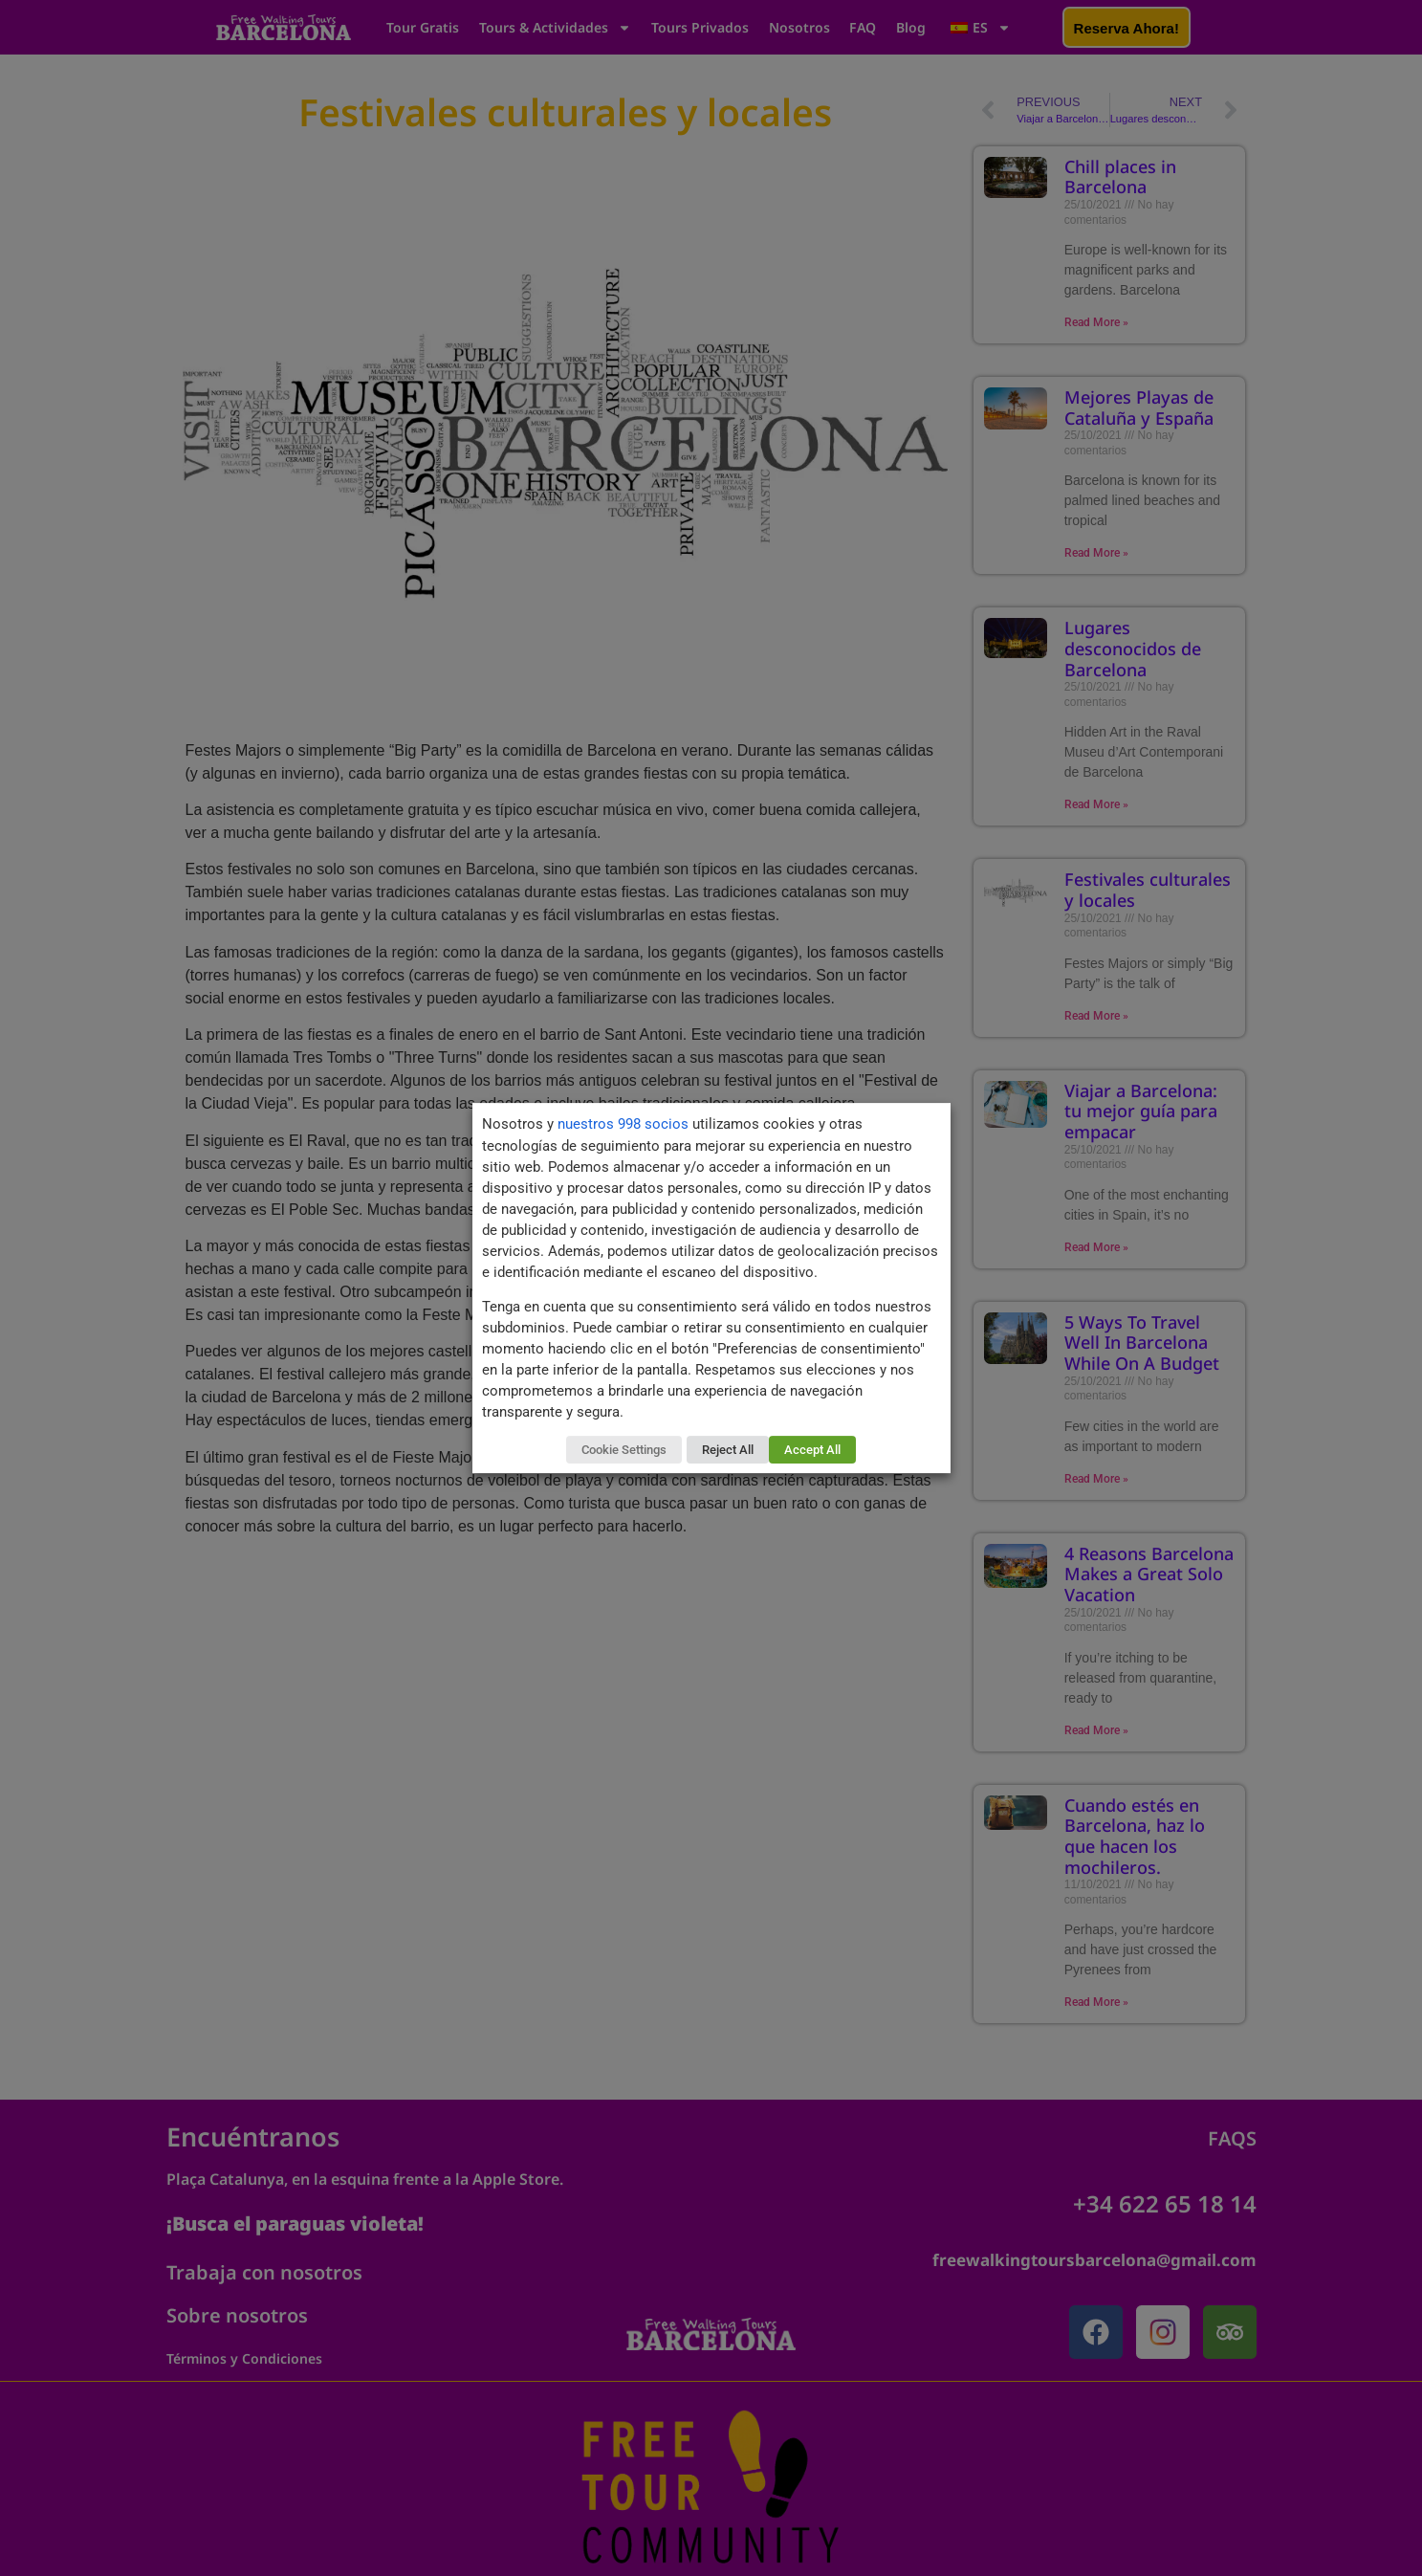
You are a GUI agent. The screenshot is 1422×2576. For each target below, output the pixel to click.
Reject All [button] (728, 1449)
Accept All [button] (812, 1449)
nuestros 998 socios (623, 1124)
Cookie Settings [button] (624, 1449)
